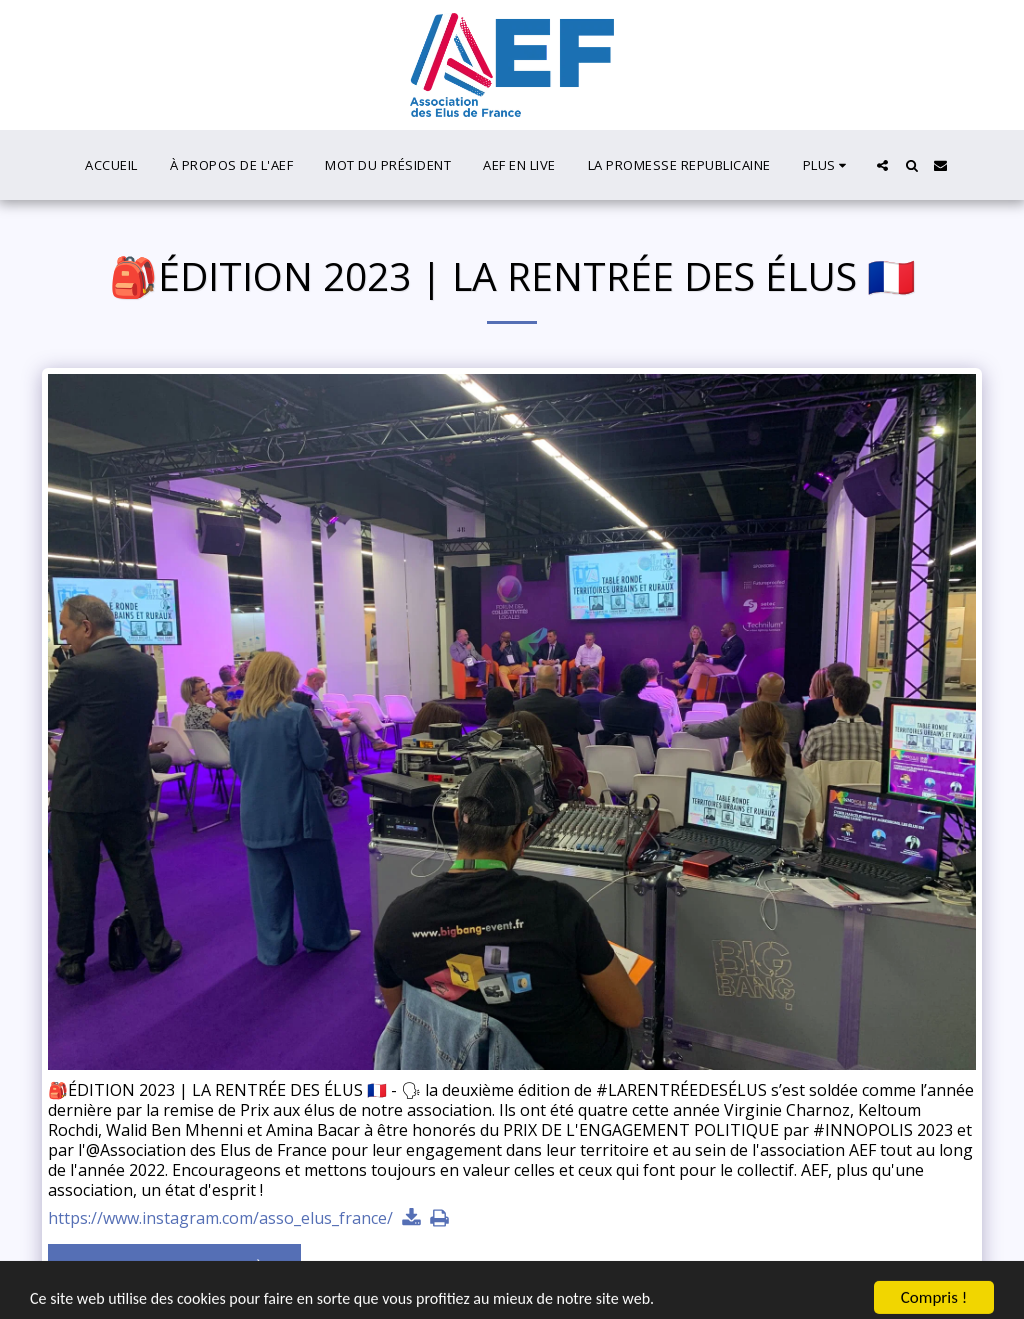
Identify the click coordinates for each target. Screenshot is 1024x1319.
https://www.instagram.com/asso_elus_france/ (220, 1218)
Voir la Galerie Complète (175, 1269)
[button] (882, 165)
